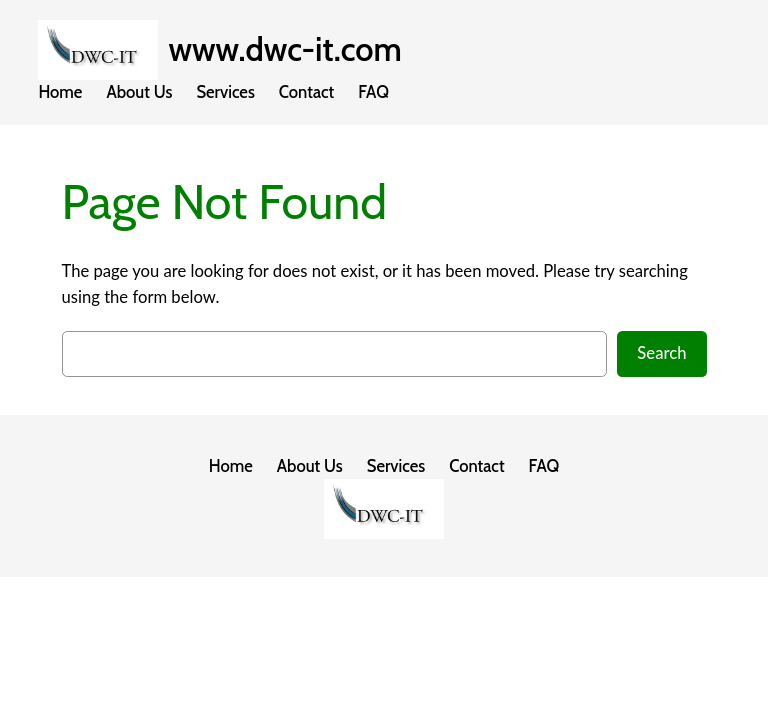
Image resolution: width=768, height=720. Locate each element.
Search (661, 353)
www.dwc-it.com (284, 49)
